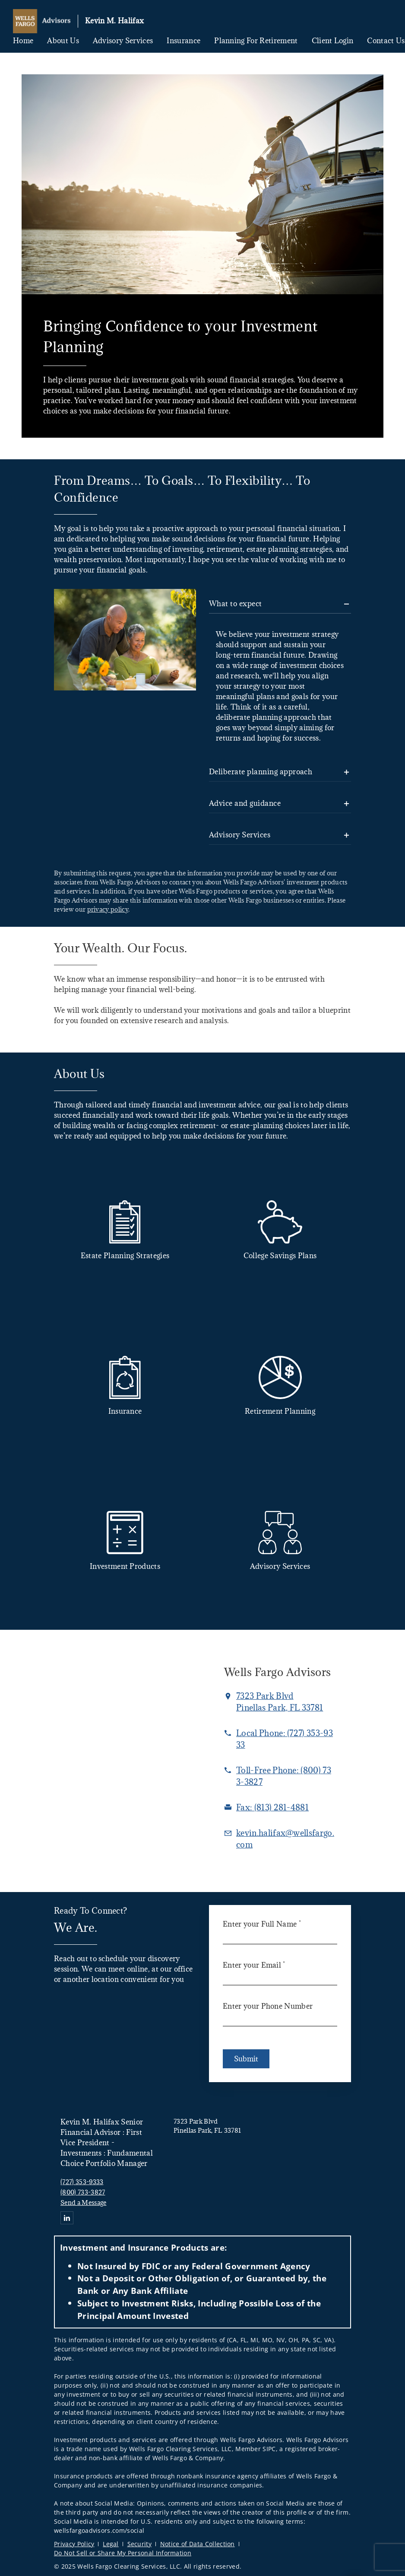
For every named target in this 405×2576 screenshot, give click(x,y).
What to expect (235, 603)
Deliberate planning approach (260, 771)
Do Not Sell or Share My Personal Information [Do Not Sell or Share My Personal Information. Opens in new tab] (122, 2553)
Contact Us (386, 40)
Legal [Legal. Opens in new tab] (111, 2544)
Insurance (183, 40)
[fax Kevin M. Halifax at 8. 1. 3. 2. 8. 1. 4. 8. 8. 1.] (272, 1807)
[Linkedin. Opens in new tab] (66, 2217)
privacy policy (107, 909)
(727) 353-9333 (81, 2182)
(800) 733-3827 (82, 2192)
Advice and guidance (245, 803)
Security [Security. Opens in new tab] (139, 2544)
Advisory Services (123, 40)
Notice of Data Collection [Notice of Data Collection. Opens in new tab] (197, 2544)
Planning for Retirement (255, 40)
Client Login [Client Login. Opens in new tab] (333, 40)
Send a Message (83, 2202)
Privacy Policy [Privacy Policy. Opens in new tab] (74, 2544)
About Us (63, 40)
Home (23, 40)
